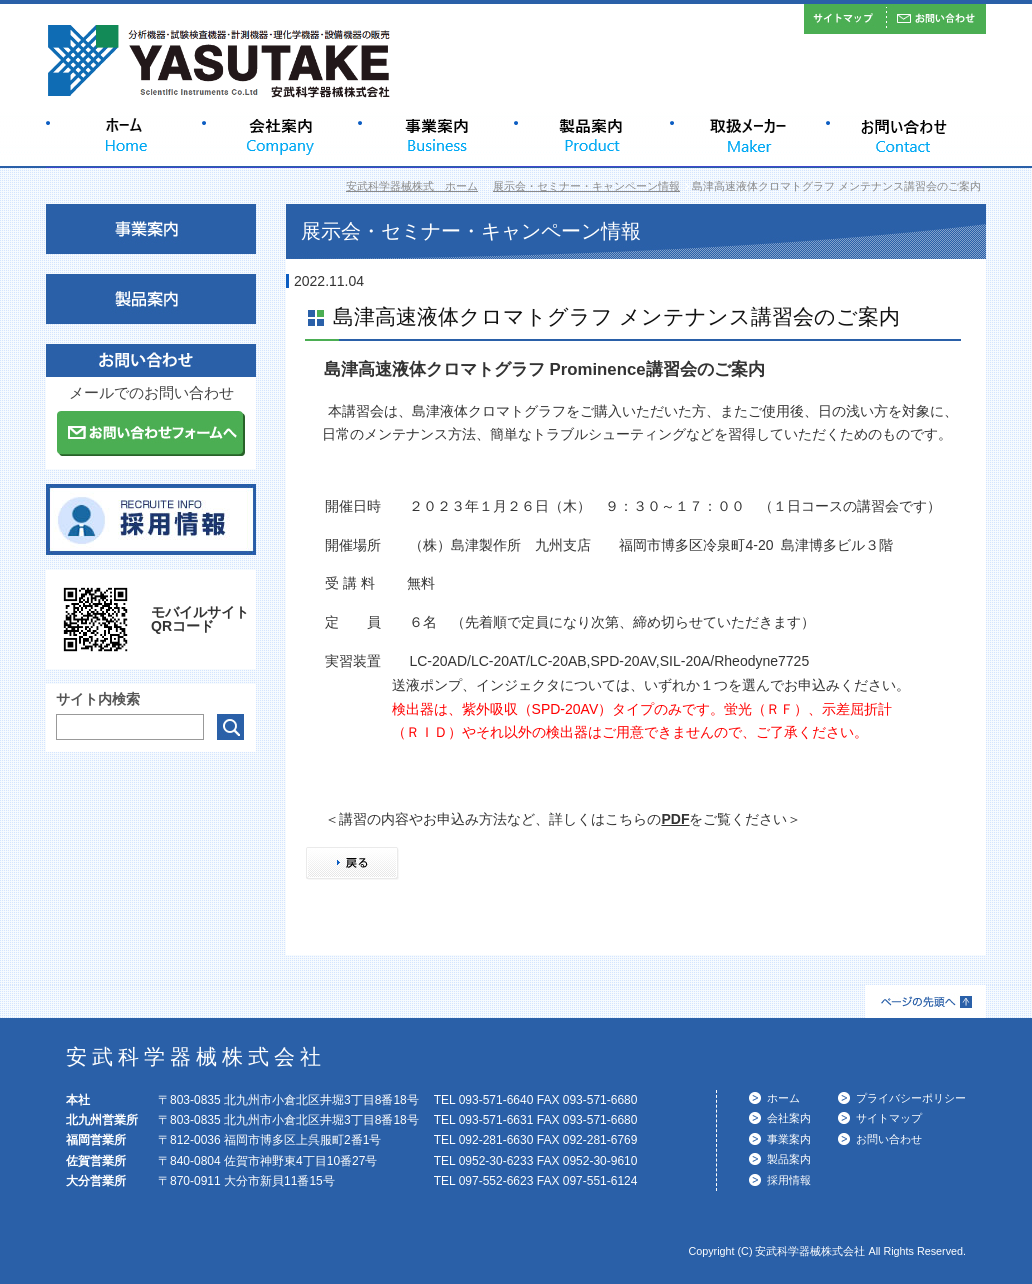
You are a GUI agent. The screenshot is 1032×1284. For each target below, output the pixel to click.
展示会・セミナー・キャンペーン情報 (586, 186)
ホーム (783, 1098)
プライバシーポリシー (911, 1098)
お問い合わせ (889, 1139)
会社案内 (789, 1118)
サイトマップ (889, 1118)
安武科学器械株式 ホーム (412, 186)
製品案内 (789, 1159)
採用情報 (789, 1180)
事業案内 (789, 1139)
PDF (675, 819)
